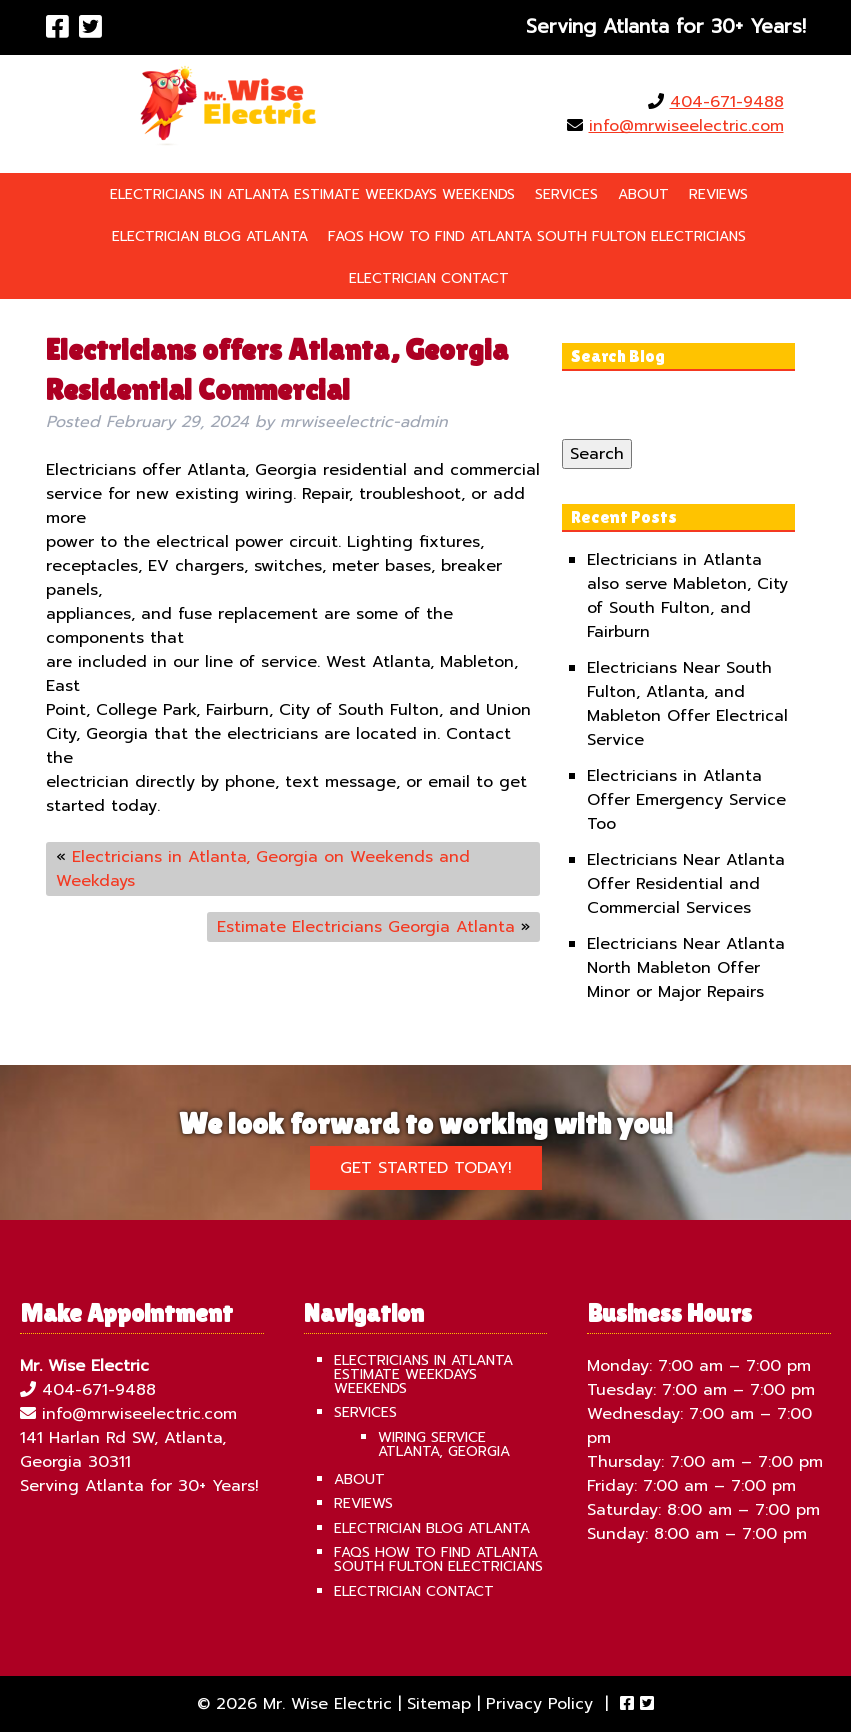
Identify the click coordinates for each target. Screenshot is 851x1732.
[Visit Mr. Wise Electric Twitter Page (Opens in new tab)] (90, 27)
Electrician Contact (429, 278)
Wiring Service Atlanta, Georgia (444, 1444)
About (643, 194)
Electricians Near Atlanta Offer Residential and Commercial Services (686, 884)
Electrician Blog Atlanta (210, 236)
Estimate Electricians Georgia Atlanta (366, 927)
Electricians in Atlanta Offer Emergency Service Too (686, 800)
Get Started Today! (426, 1168)
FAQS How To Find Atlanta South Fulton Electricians (537, 236)
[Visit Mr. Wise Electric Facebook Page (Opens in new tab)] (57, 27)
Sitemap (439, 1704)
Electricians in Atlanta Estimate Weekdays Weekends (312, 194)
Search (597, 454)
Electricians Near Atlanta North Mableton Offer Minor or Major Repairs (686, 968)
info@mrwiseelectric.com (686, 126)
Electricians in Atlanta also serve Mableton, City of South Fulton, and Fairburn (687, 596)
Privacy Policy (539, 1704)
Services (566, 194)
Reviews (718, 194)
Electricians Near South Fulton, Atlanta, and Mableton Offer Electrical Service (687, 704)
